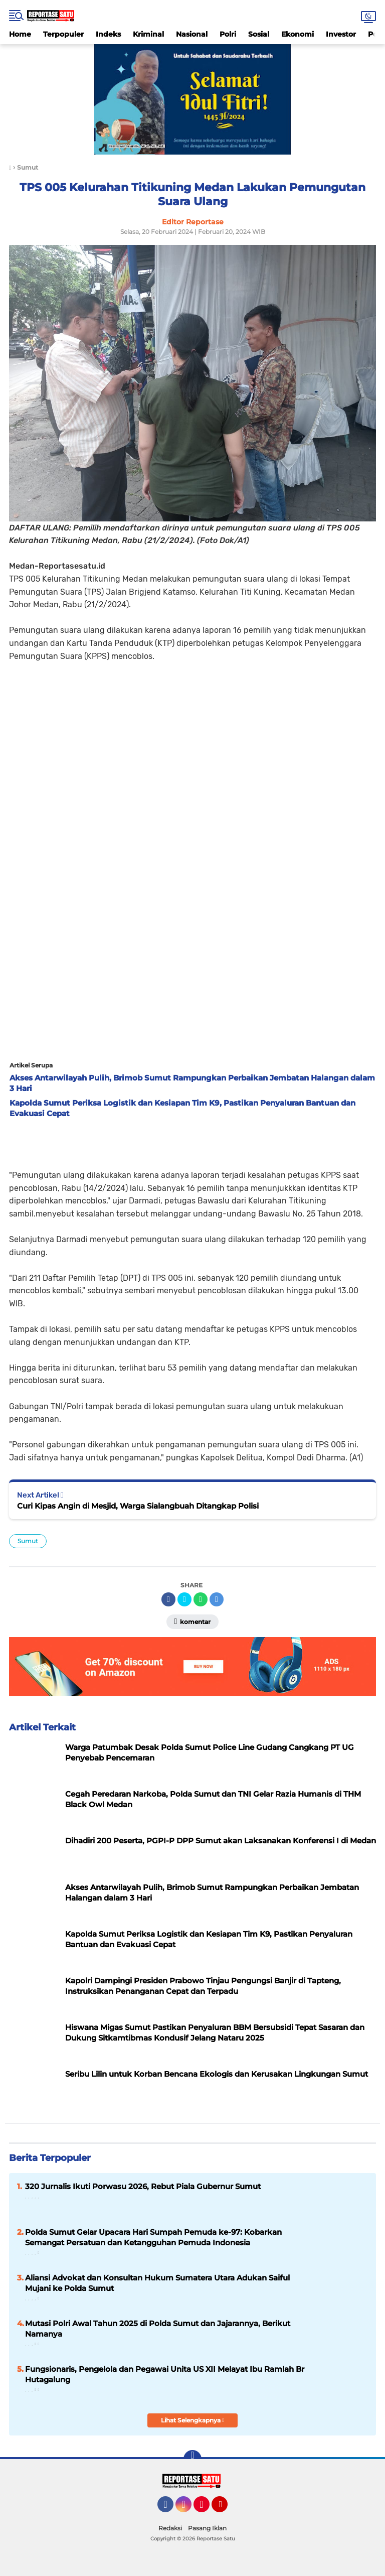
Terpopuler (63, 34)
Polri (228, 34)
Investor (341, 34)
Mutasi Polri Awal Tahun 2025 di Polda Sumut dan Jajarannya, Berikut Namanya (157, 2329)
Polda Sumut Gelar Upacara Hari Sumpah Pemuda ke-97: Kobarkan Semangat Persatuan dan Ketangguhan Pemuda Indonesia (153, 2237)
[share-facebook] (168, 1599)
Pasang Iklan (207, 2528)
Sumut (28, 1541)
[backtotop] (192, 2459)
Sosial (258, 34)
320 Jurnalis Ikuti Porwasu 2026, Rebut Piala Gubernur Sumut (143, 2186)
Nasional (192, 34)
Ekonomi (297, 34)
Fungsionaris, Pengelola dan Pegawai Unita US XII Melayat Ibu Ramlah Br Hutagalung (164, 2374)
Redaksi (170, 2528)
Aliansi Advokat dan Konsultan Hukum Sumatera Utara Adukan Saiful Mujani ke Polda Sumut (157, 2283)
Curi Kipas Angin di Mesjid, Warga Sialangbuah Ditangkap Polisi (138, 1506)
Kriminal (148, 34)
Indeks (108, 34)
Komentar (192, 1621)
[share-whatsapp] (201, 1599)
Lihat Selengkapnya (192, 2420)
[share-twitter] (184, 1599)
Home (20, 34)
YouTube (227, 2508)
